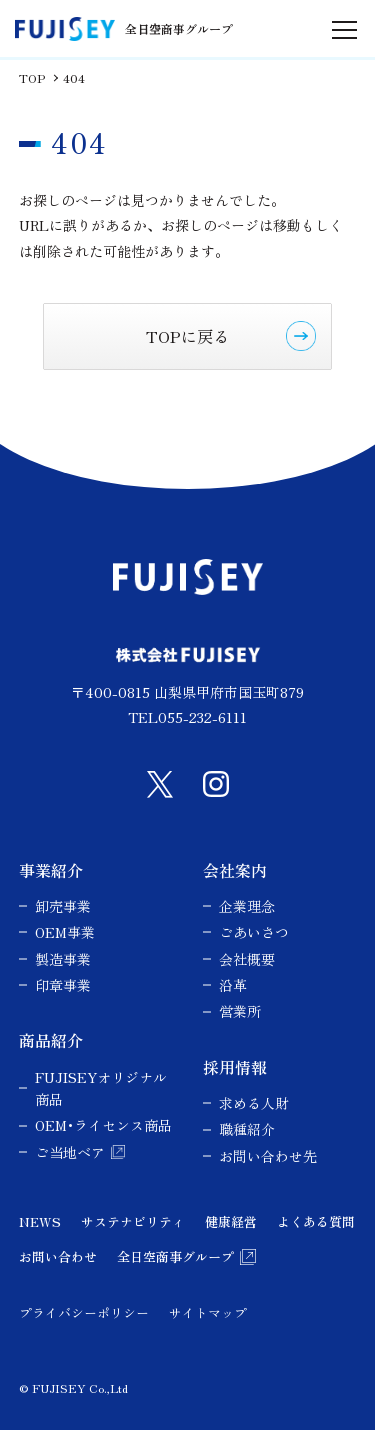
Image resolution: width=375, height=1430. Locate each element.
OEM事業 (65, 932)
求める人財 (254, 1103)
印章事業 (63, 985)
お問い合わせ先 (268, 1156)
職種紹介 (247, 1129)
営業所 (240, 1011)
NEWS (40, 1221)
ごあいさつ (254, 932)
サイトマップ (208, 1312)
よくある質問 (316, 1221)
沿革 (233, 985)
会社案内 (235, 870)
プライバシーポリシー (84, 1312)
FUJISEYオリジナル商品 (101, 1088)
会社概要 (247, 959)
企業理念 (247, 906)
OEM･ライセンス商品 (103, 1125)
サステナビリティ (133, 1221)
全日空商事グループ (175, 1256)
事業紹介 (51, 870)
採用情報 (235, 1067)
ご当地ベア (70, 1152)
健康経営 (231, 1221)
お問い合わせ (58, 1256)
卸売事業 (63, 906)
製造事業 (63, 959)
